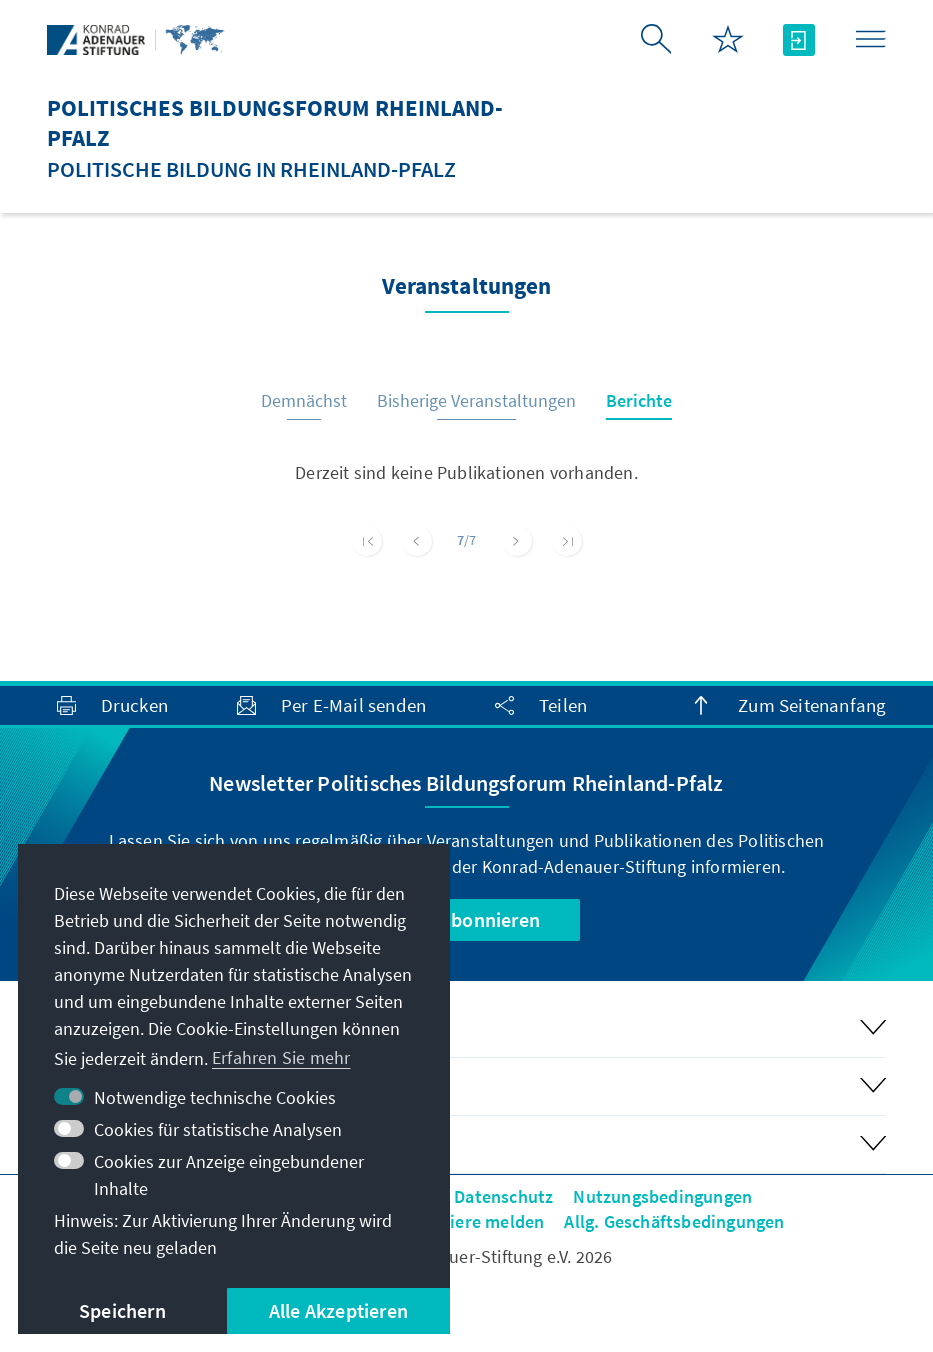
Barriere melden (479, 1221)
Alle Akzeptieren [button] (338, 1310)
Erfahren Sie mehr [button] (281, 1057)
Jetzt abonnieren (466, 919)
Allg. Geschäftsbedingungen (674, 1221)
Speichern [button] (122, 1310)
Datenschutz (503, 1196)
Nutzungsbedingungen (662, 1196)
